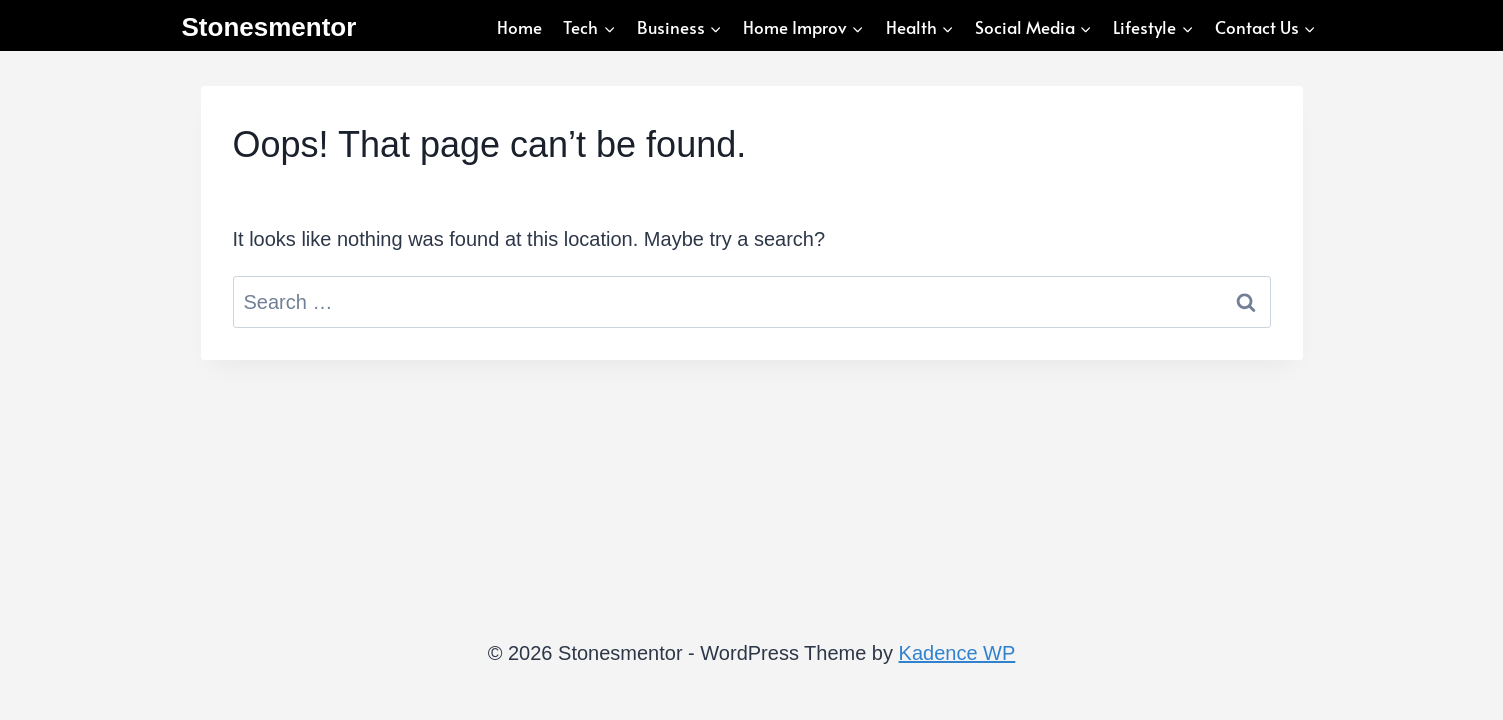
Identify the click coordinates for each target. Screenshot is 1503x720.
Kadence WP (957, 653)
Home (519, 27)
